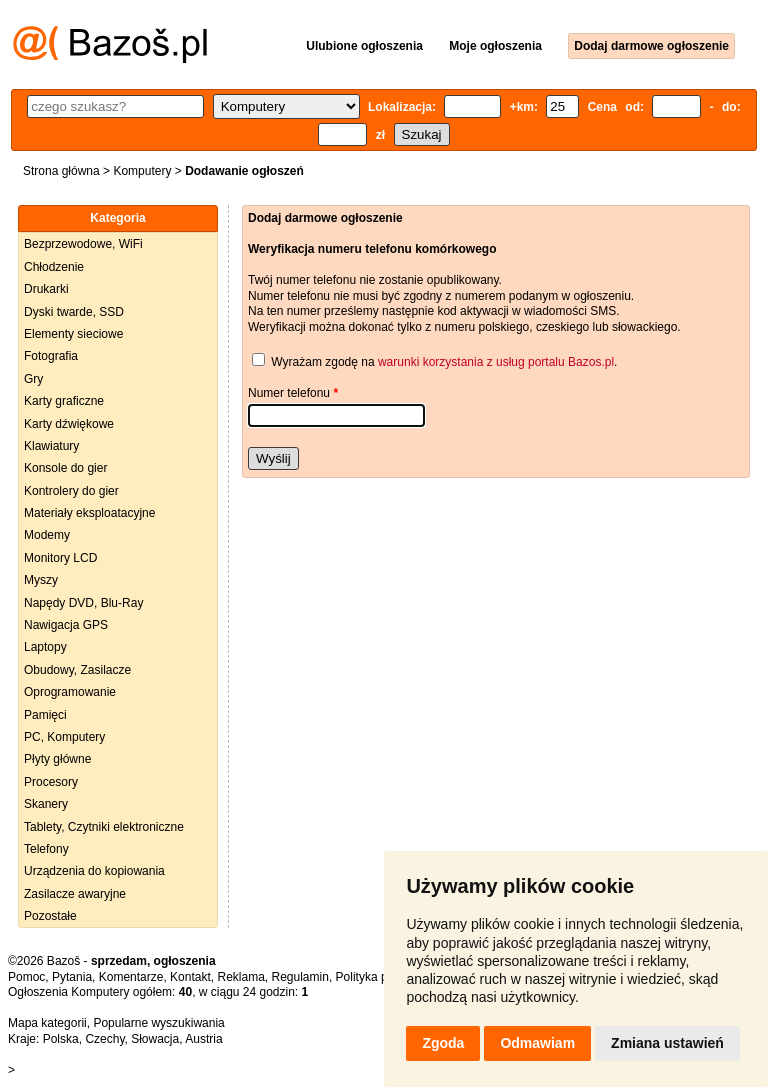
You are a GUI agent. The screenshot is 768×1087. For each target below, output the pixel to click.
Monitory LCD (60, 558)
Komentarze (131, 977)
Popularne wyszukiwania (158, 1023)
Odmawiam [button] (537, 1043)
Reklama (240, 977)
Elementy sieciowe (73, 334)
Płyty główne (57, 759)
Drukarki (46, 289)
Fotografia (51, 356)
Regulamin (300, 977)
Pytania (72, 977)
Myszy (41, 580)
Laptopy (45, 647)
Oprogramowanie (70, 692)
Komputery (142, 171)
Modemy (47, 535)
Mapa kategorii (47, 1023)
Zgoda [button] (443, 1043)
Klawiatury (51, 446)
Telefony (46, 849)
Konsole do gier (65, 468)
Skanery (46, 804)
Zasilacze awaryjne (75, 894)
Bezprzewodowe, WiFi (83, 244)
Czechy (104, 1039)
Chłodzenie (54, 267)
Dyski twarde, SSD (74, 312)
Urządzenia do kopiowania (94, 871)
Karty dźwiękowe (69, 424)
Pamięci (45, 715)
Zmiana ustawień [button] (667, 1043)
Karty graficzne (64, 401)
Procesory (51, 782)
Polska (61, 1039)
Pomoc (26, 977)
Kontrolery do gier (71, 491)
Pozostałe (50, 916)
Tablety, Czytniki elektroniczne (104, 827)
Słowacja (155, 1039)
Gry (33, 379)
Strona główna (61, 171)
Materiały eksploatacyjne (89, 513)
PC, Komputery (64, 737)
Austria (203, 1039)
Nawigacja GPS (66, 625)
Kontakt (190, 977)
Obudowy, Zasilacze (77, 670)
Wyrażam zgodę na (323, 362)
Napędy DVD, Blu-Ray (83, 603)
